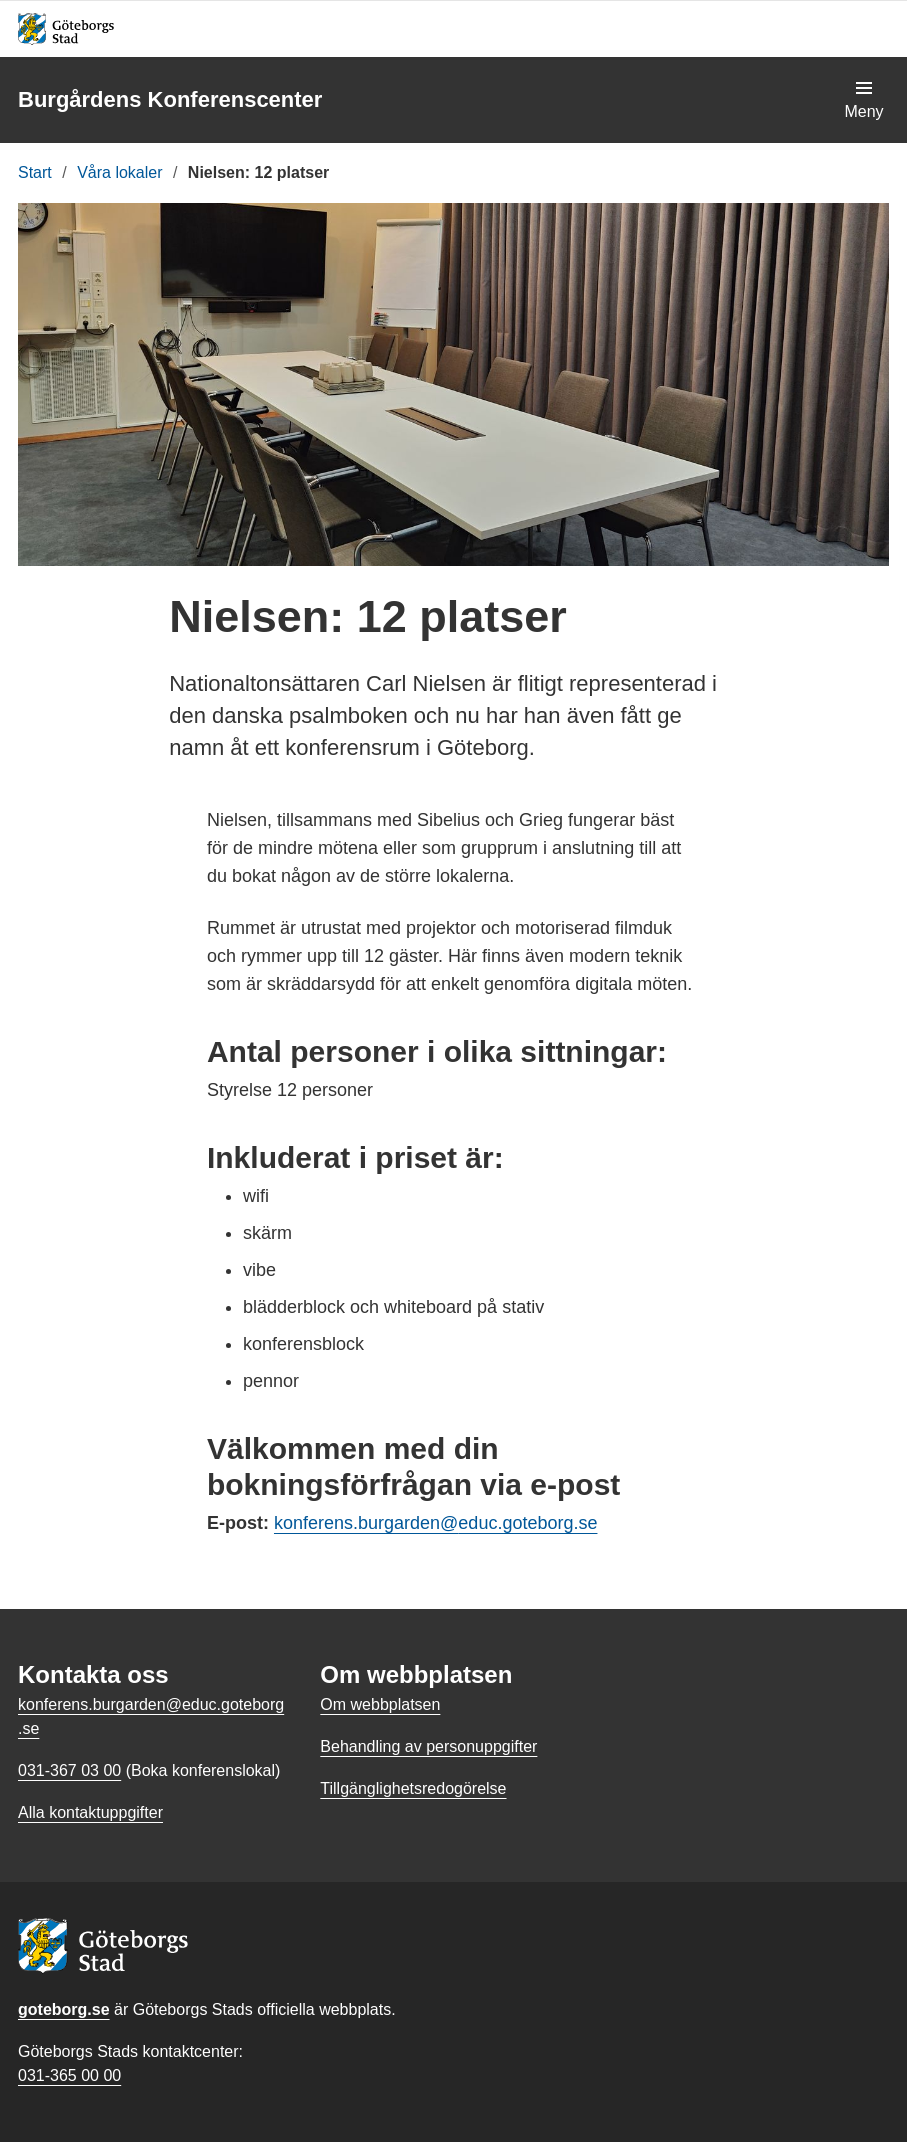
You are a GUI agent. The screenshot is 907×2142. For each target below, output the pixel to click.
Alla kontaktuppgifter (90, 1812)
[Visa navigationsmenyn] (864, 100)
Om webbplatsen (380, 1704)
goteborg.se (64, 2009)
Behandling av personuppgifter (428, 1746)
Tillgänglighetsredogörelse (413, 1788)
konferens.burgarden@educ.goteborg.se (436, 1523)
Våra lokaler (119, 172)
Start (35, 172)
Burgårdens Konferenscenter (170, 99)
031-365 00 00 (69, 2075)
